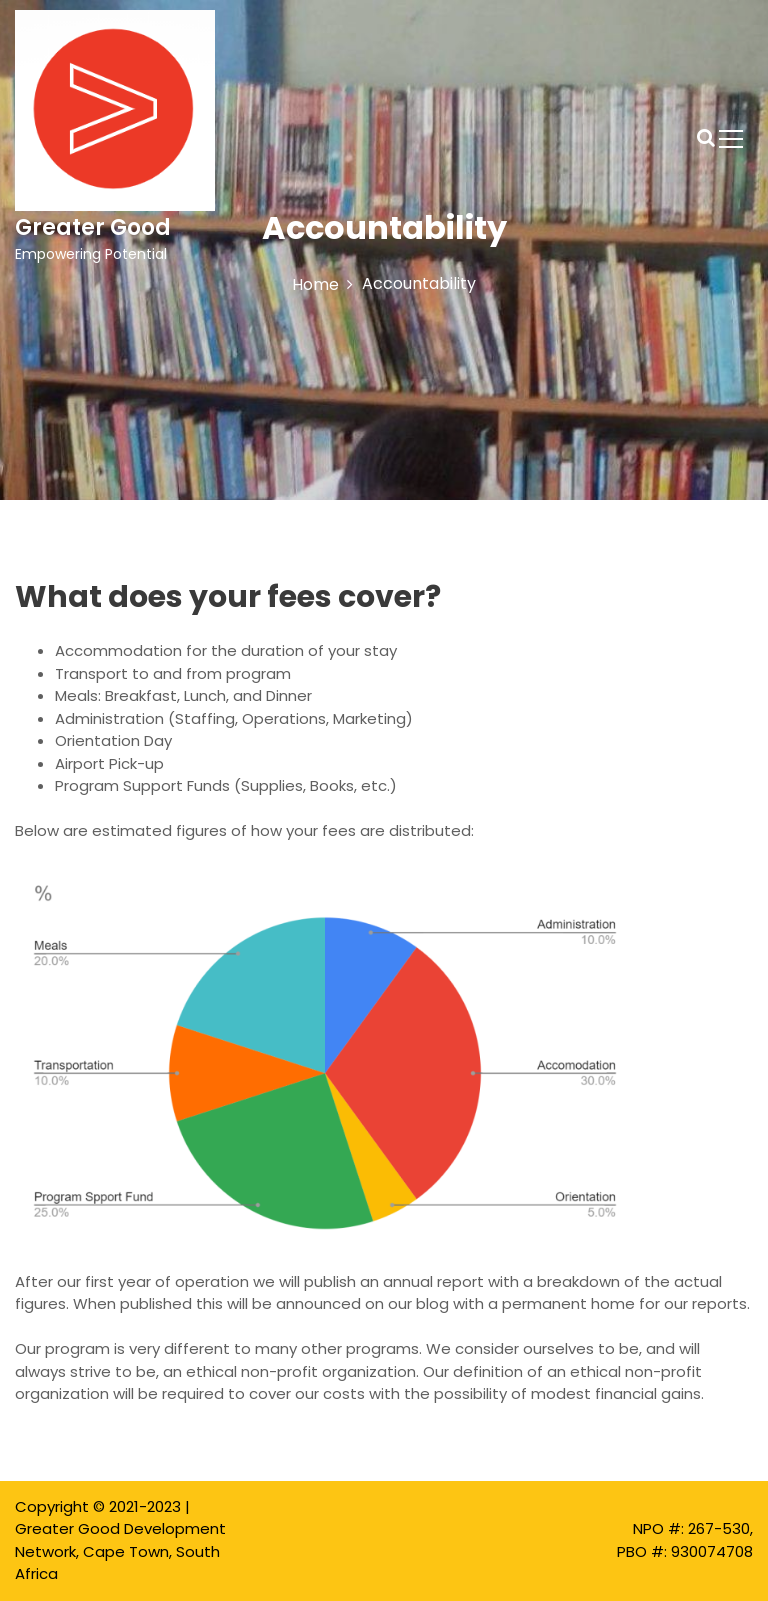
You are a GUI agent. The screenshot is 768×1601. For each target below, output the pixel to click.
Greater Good (93, 227)
